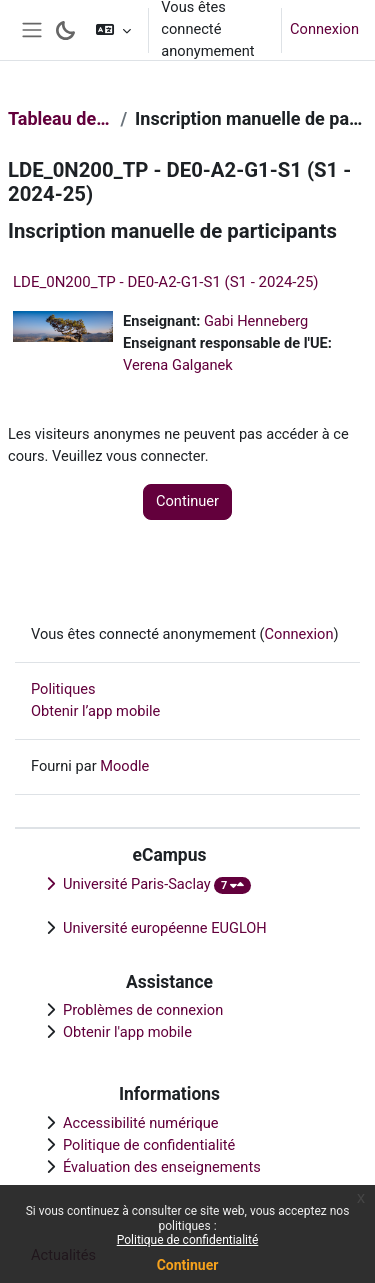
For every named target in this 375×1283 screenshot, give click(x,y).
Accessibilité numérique (141, 1123)
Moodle (124, 766)
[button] (113, 30)
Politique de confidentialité (188, 1240)
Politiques (63, 689)
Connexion (324, 29)
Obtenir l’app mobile (95, 711)
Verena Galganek (178, 365)
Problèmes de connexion (143, 1010)
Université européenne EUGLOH (165, 928)
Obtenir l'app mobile (127, 1032)
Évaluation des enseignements (162, 1167)
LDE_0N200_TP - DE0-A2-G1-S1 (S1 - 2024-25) (166, 282)
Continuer (188, 1265)
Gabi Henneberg (256, 321)
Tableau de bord (60, 118)
